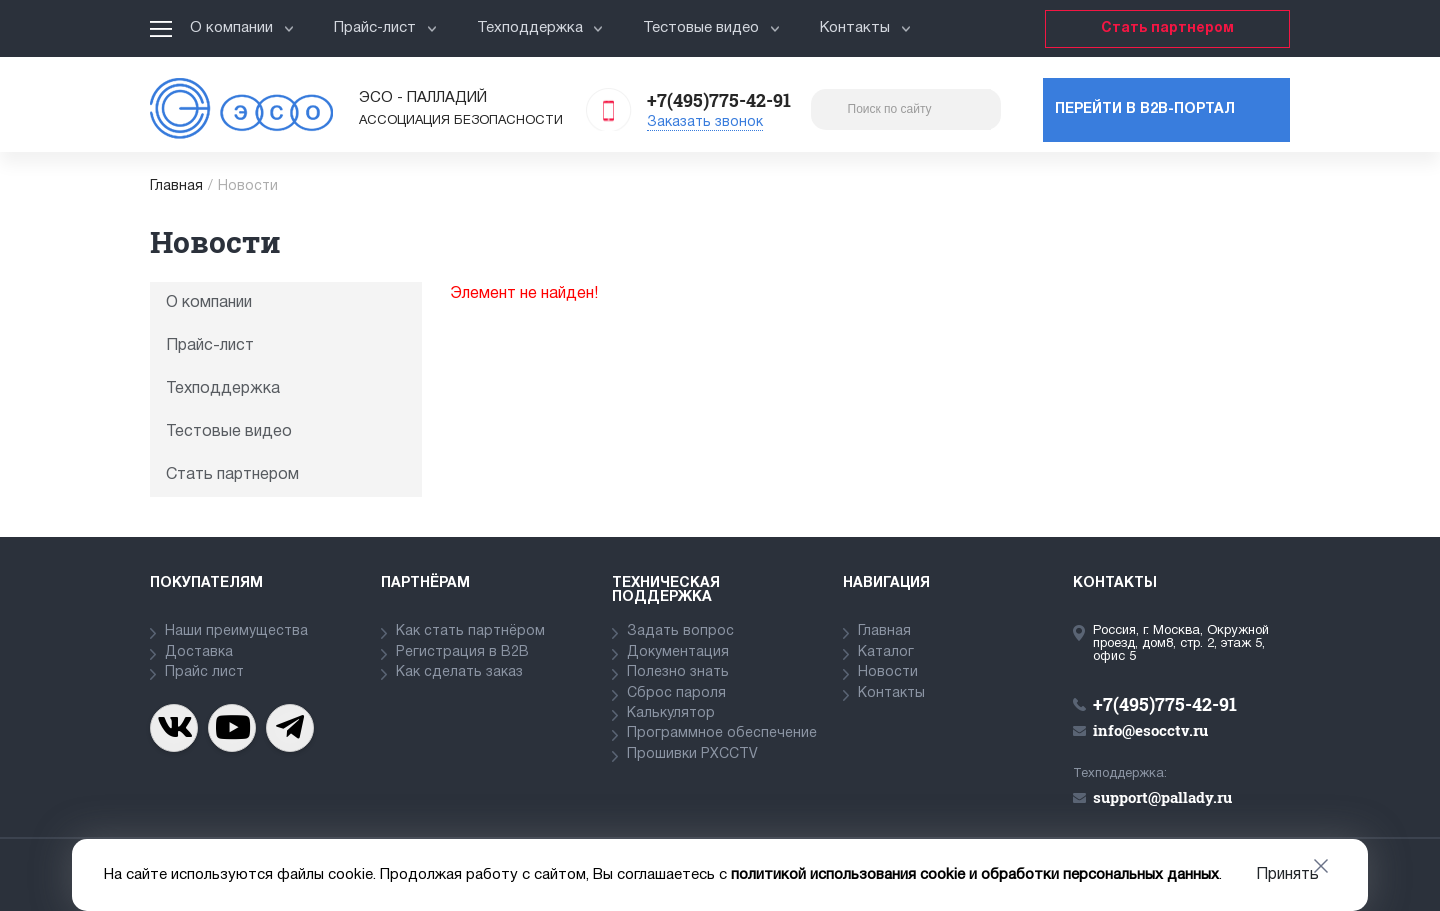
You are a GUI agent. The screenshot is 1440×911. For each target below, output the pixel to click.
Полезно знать (678, 672)
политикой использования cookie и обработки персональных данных (975, 875)
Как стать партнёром (470, 631)
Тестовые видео (711, 28)
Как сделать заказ (459, 672)
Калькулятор (671, 713)
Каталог (886, 652)
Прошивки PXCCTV (692, 754)
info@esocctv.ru (1150, 730)
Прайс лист (204, 672)
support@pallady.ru (1162, 797)
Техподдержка (540, 28)
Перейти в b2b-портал (1145, 109)
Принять (1287, 875)
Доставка (199, 652)
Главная (176, 186)
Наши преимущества (236, 631)
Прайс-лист (385, 28)
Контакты (865, 28)
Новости (888, 672)
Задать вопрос (680, 631)
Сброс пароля (676, 693)
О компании (242, 28)
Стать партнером (1167, 28)
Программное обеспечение (722, 733)
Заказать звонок (705, 122)
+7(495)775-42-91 (719, 100)
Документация (678, 652)
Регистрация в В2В (462, 652)
